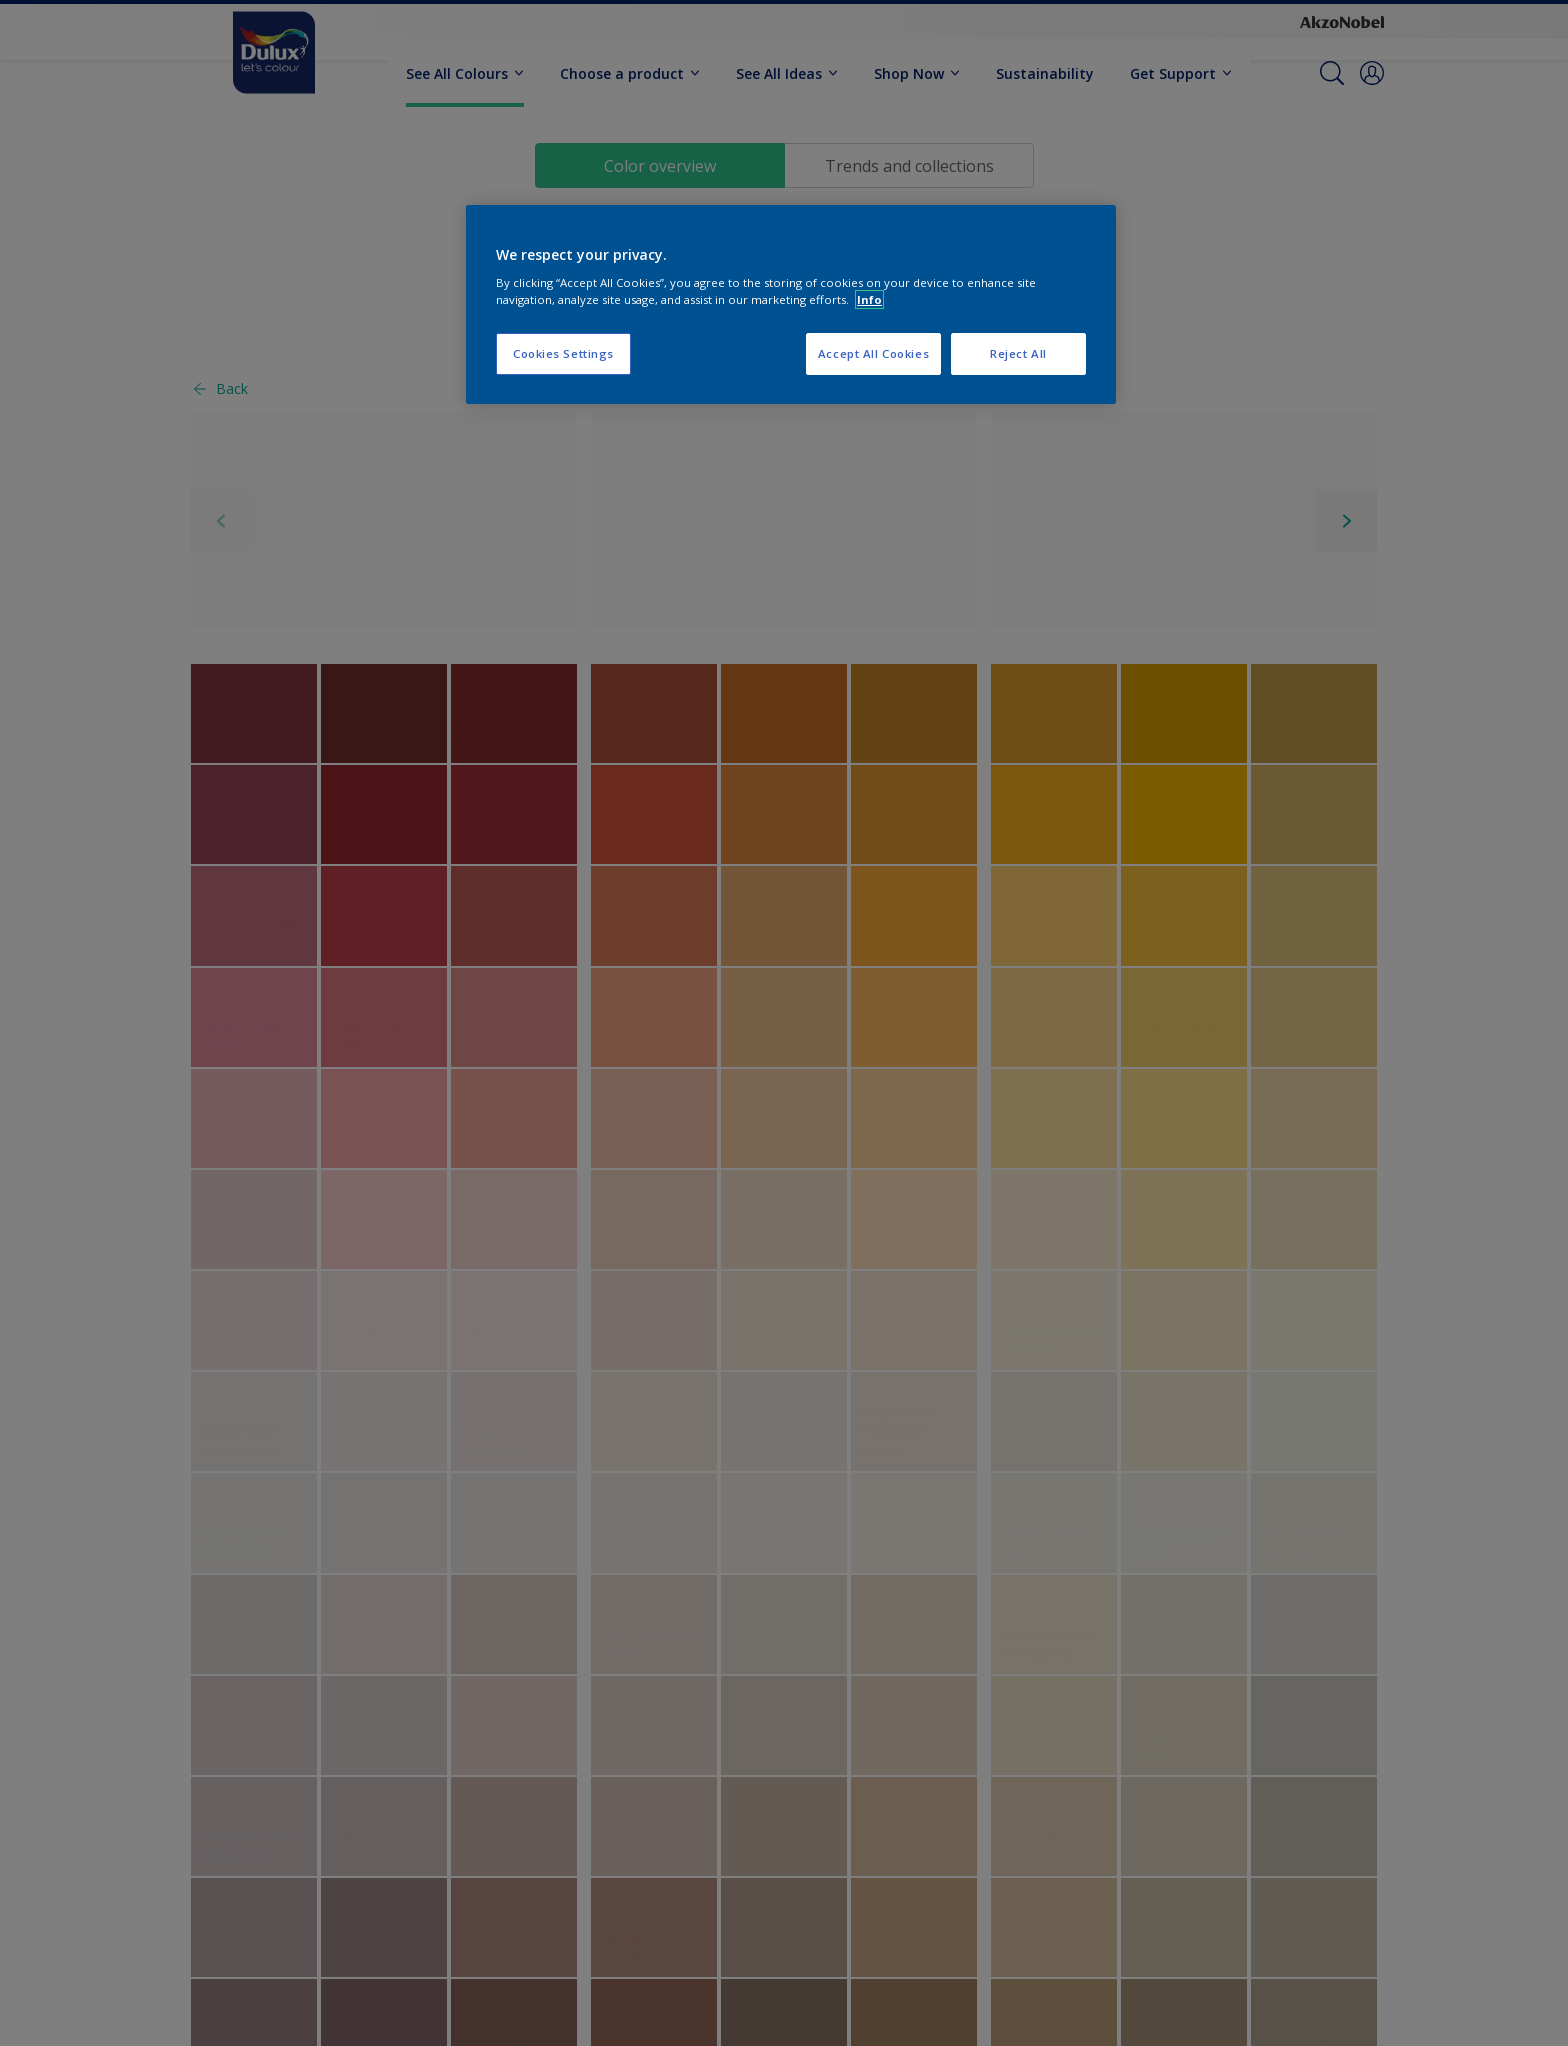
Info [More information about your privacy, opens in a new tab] (869, 299)
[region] (791, 305)
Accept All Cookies (873, 353)
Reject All (1018, 353)
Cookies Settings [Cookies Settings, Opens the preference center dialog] (563, 353)
